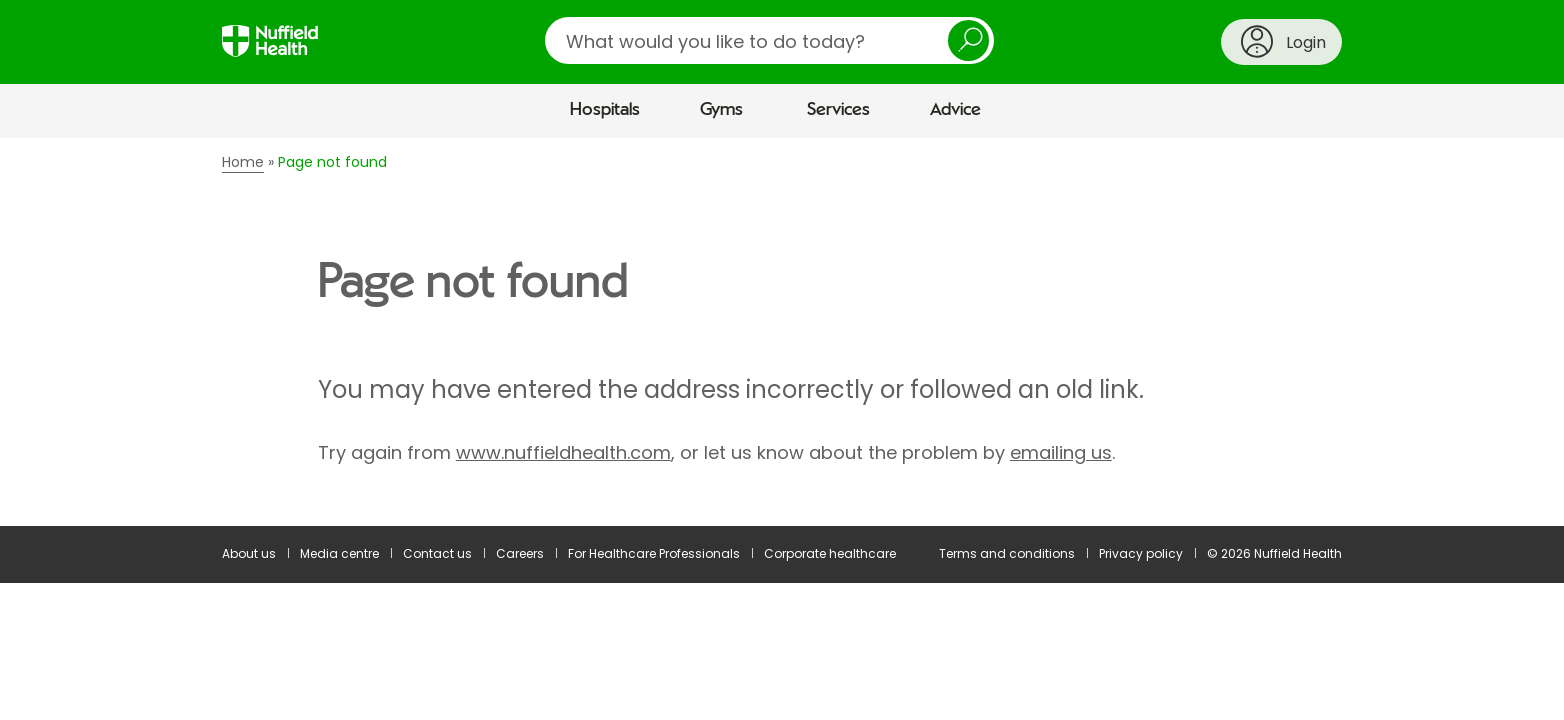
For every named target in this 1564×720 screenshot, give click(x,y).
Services (838, 110)
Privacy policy (1141, 553)
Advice (955, 110)
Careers (520, 553)
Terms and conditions (1007, 553)
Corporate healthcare (830, 553)
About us (249, 553)
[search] (769, 40)
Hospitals (605, 110)
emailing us (1061, 452)
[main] (782, 332)
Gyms (721, 110)
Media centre (339, 553)
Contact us (437, 553)
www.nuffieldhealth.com (563, 452)
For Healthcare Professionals (654, 553)
